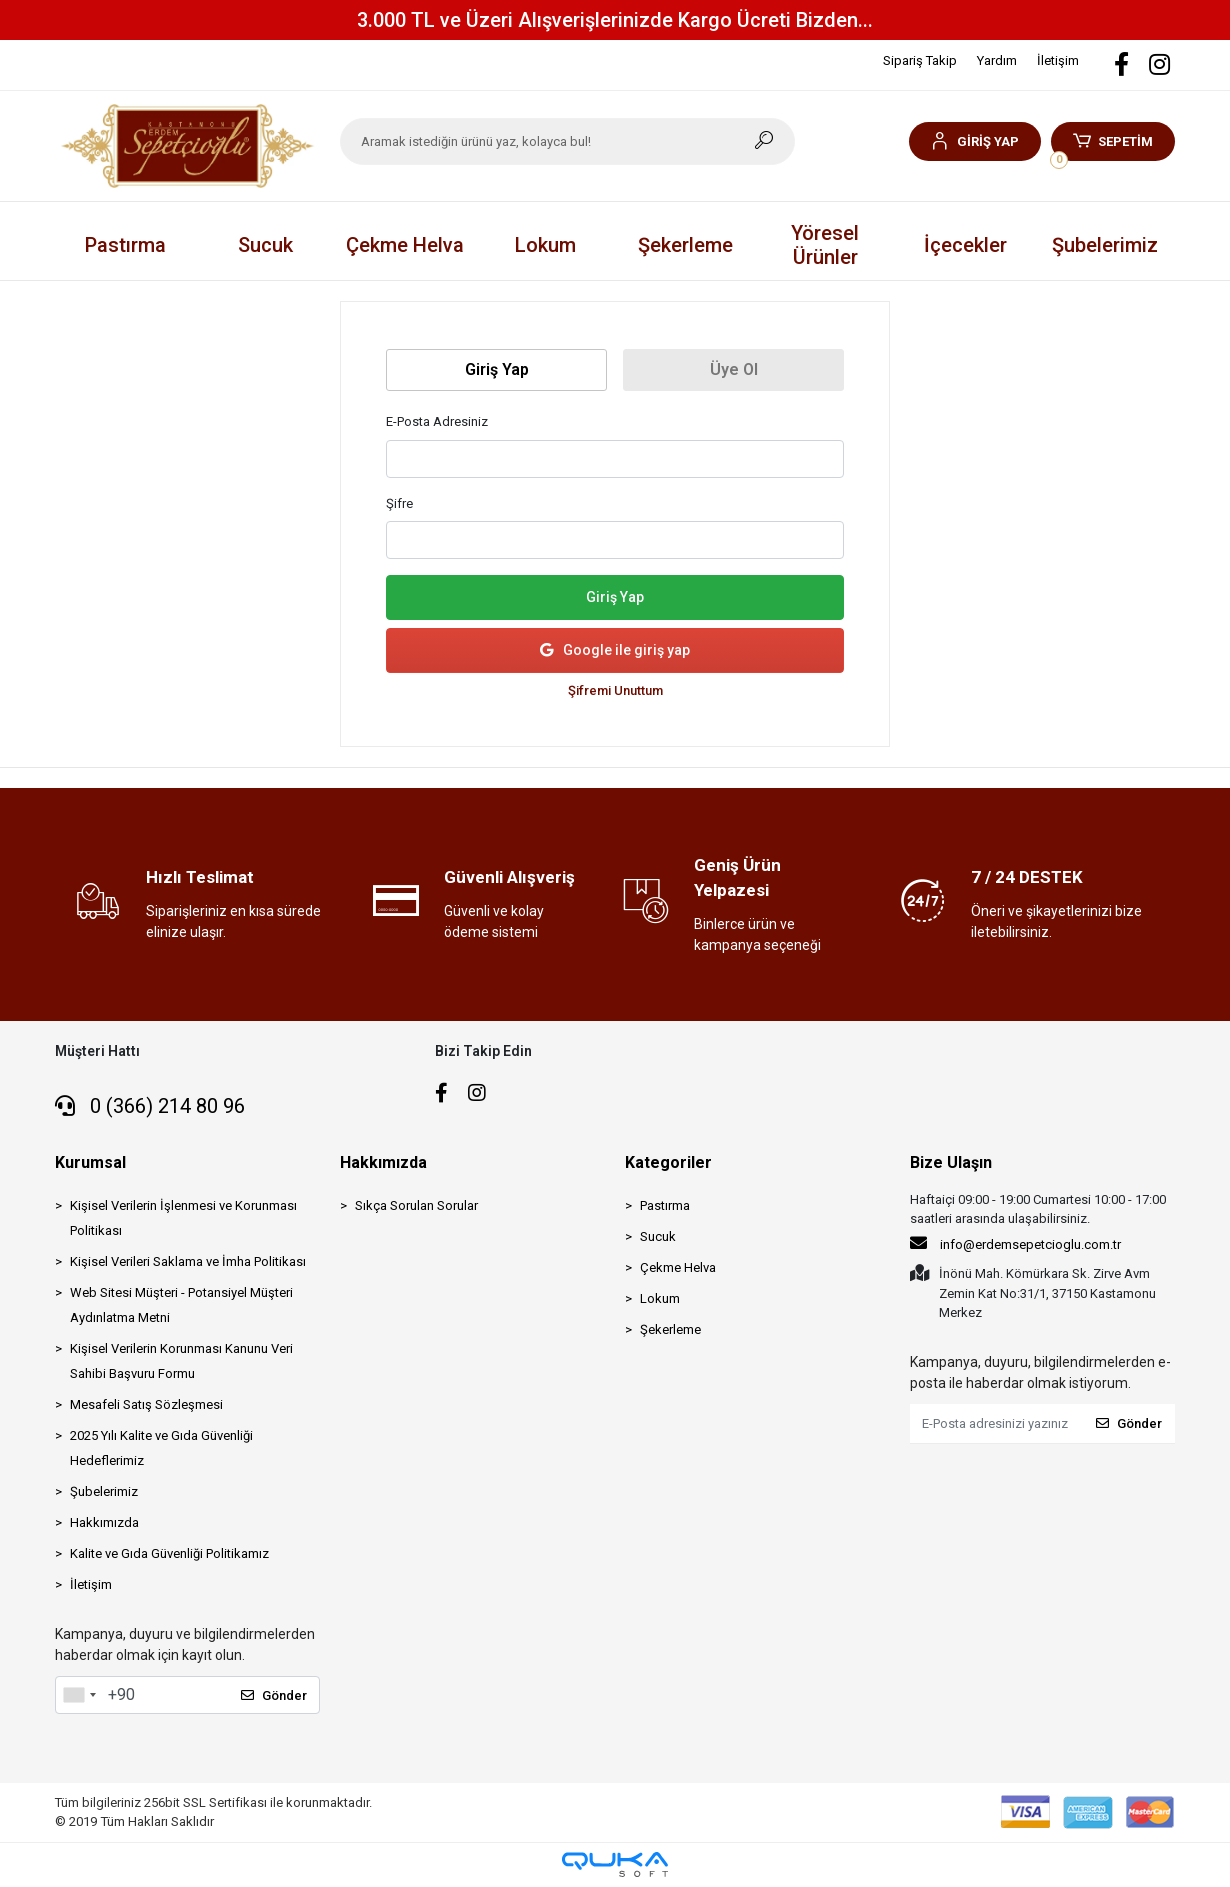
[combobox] (79, 1695)
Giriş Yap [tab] (497, 369)
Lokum (660, 1298)
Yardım (997, 60)
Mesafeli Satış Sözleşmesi (146, 1404)
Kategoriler (668, 1162)
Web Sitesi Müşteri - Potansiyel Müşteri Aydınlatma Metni (181, 1305)
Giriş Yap (615, 597)
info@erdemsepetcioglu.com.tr (1015, 1243)
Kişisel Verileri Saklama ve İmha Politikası (188, 1261)
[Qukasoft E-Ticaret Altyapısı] (615, 1864)
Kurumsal (90, 1162)
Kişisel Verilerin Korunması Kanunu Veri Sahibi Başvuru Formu (181, 1361)
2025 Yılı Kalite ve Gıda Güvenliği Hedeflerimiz (161, 1448)
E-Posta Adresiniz (437, 421)
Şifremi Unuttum (615, 690)
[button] (974, 141)
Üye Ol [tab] (734, 369)
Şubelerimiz (1105, 245)
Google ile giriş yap (615, 650)
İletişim (1058, 60)
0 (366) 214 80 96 (150, 1106)
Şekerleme (670, 1329)
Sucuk (658, 1236)
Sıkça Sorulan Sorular (416, 1205)
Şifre (399, 503)
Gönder (274, 1695)
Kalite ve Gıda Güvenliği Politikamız (169, 1553)
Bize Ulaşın (951, 1162)
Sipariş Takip (920, 60)
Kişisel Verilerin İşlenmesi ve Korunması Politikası (183, 1218)
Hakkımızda (104, 1522)
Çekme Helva (678, 1267)
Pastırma (665, 1205)
